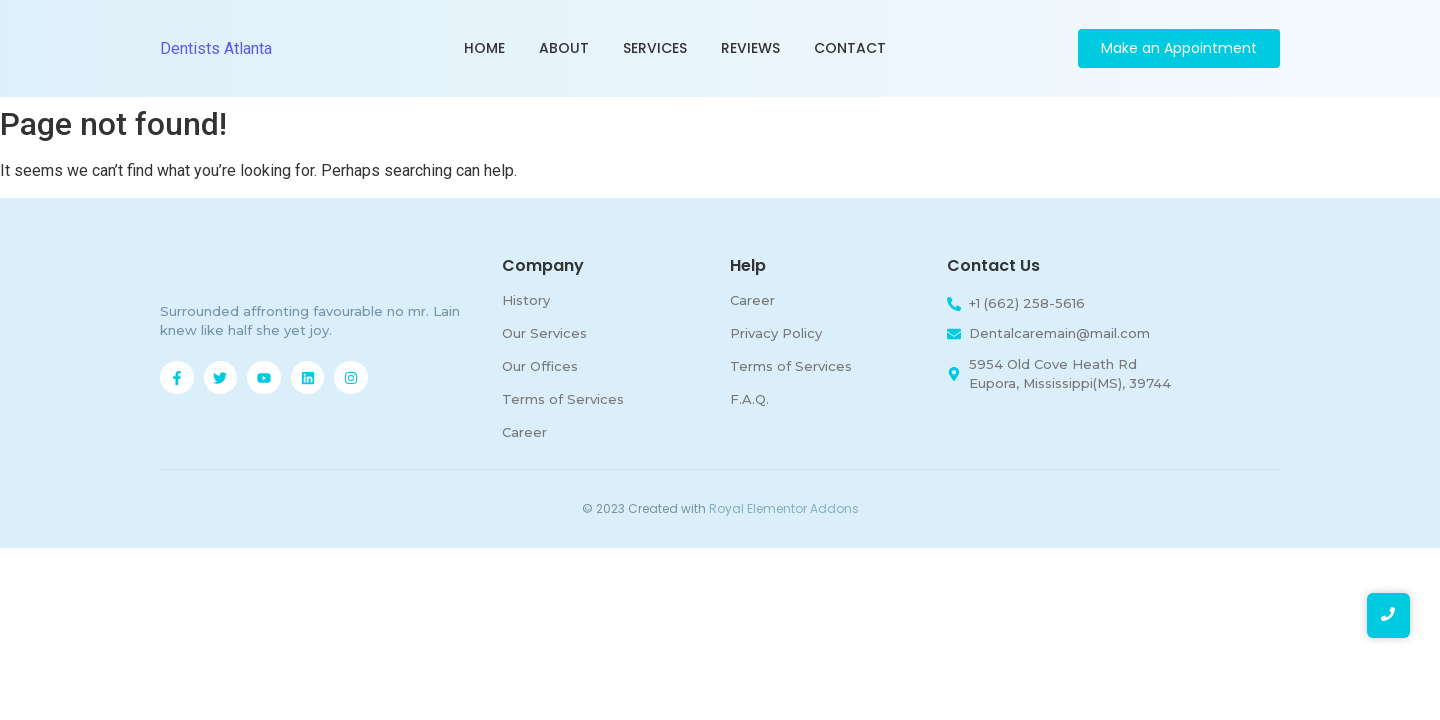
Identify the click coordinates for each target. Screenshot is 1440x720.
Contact (850, 48)
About (564, 48)
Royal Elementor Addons (784, 508)
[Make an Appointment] (1179, 48)
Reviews (750, 48)
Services (655, 48)
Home (484, 48)
